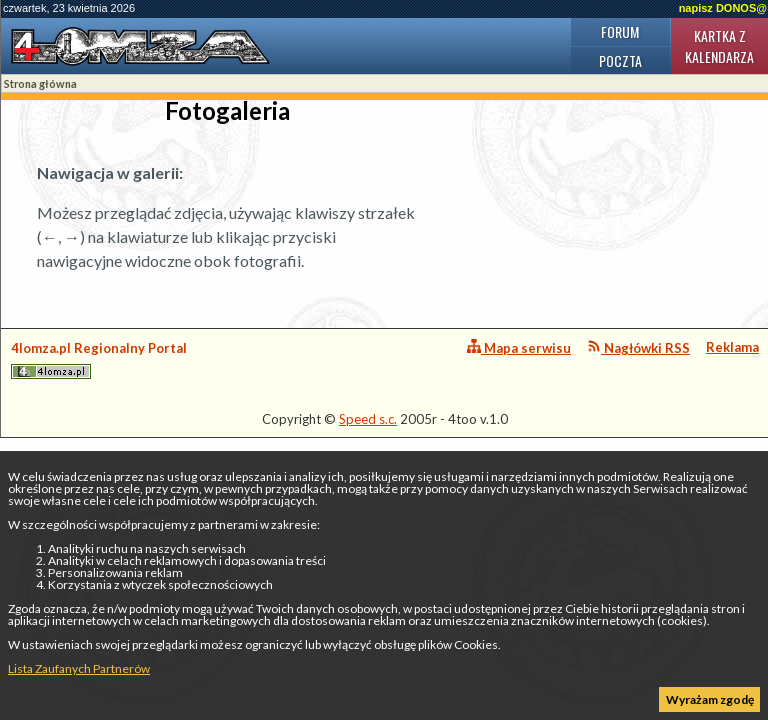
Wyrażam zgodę (710, 699)
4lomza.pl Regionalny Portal (99, 359)
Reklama (732, 347)
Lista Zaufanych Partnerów (79, 668)
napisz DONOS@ (723, 8)
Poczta (620, 60)
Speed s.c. (368, 419)
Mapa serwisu (519, 347)
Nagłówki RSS (638, 347)
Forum (620, 31)
